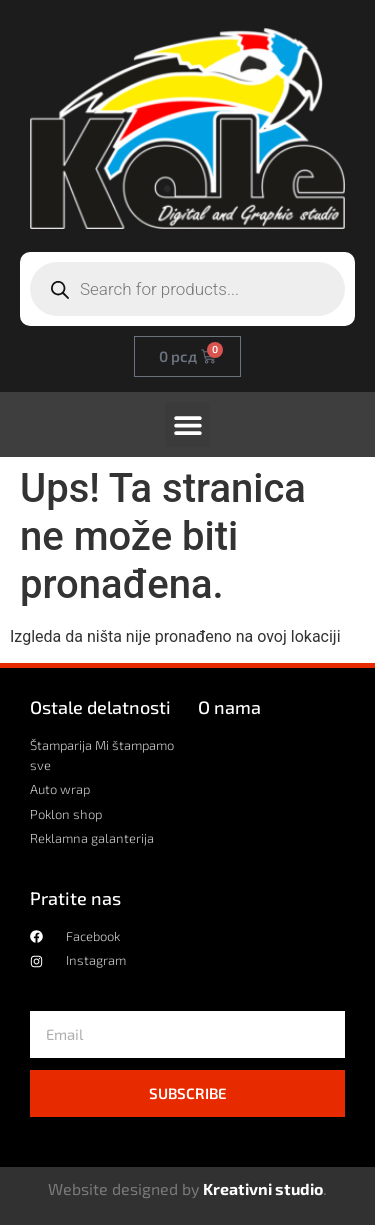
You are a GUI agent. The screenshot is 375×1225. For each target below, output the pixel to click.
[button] (187, 424)
